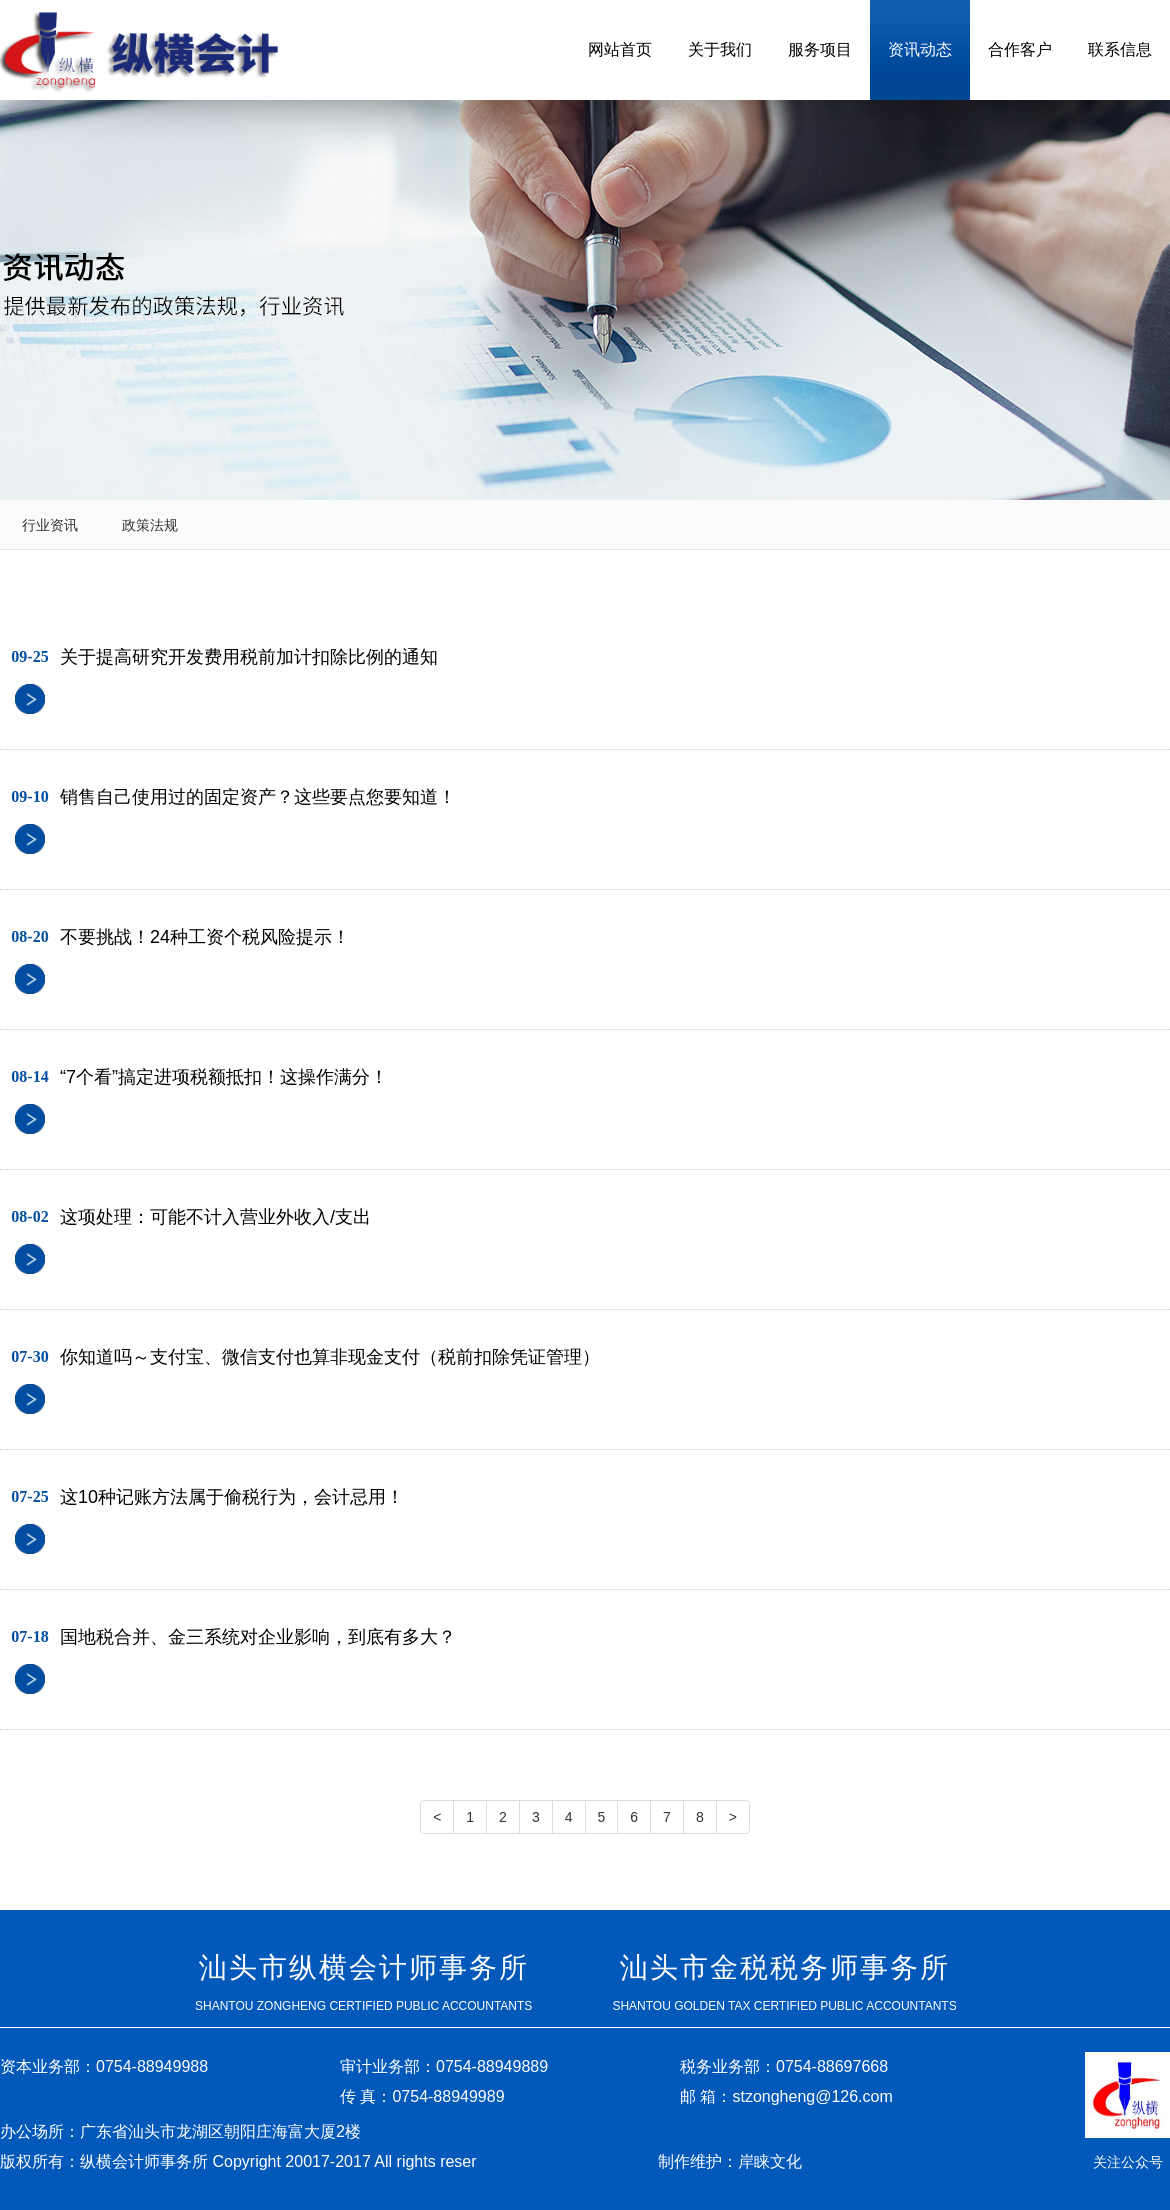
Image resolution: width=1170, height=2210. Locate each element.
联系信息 (1120, 49)
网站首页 (620, 49)
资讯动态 (920, 49)
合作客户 (1020, 49)
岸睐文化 (770, 2161)
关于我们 (720, 49)
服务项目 (820, 49)
